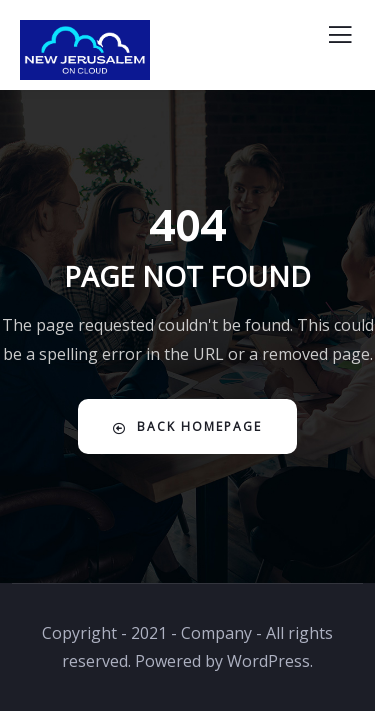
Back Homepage (187, 426)
